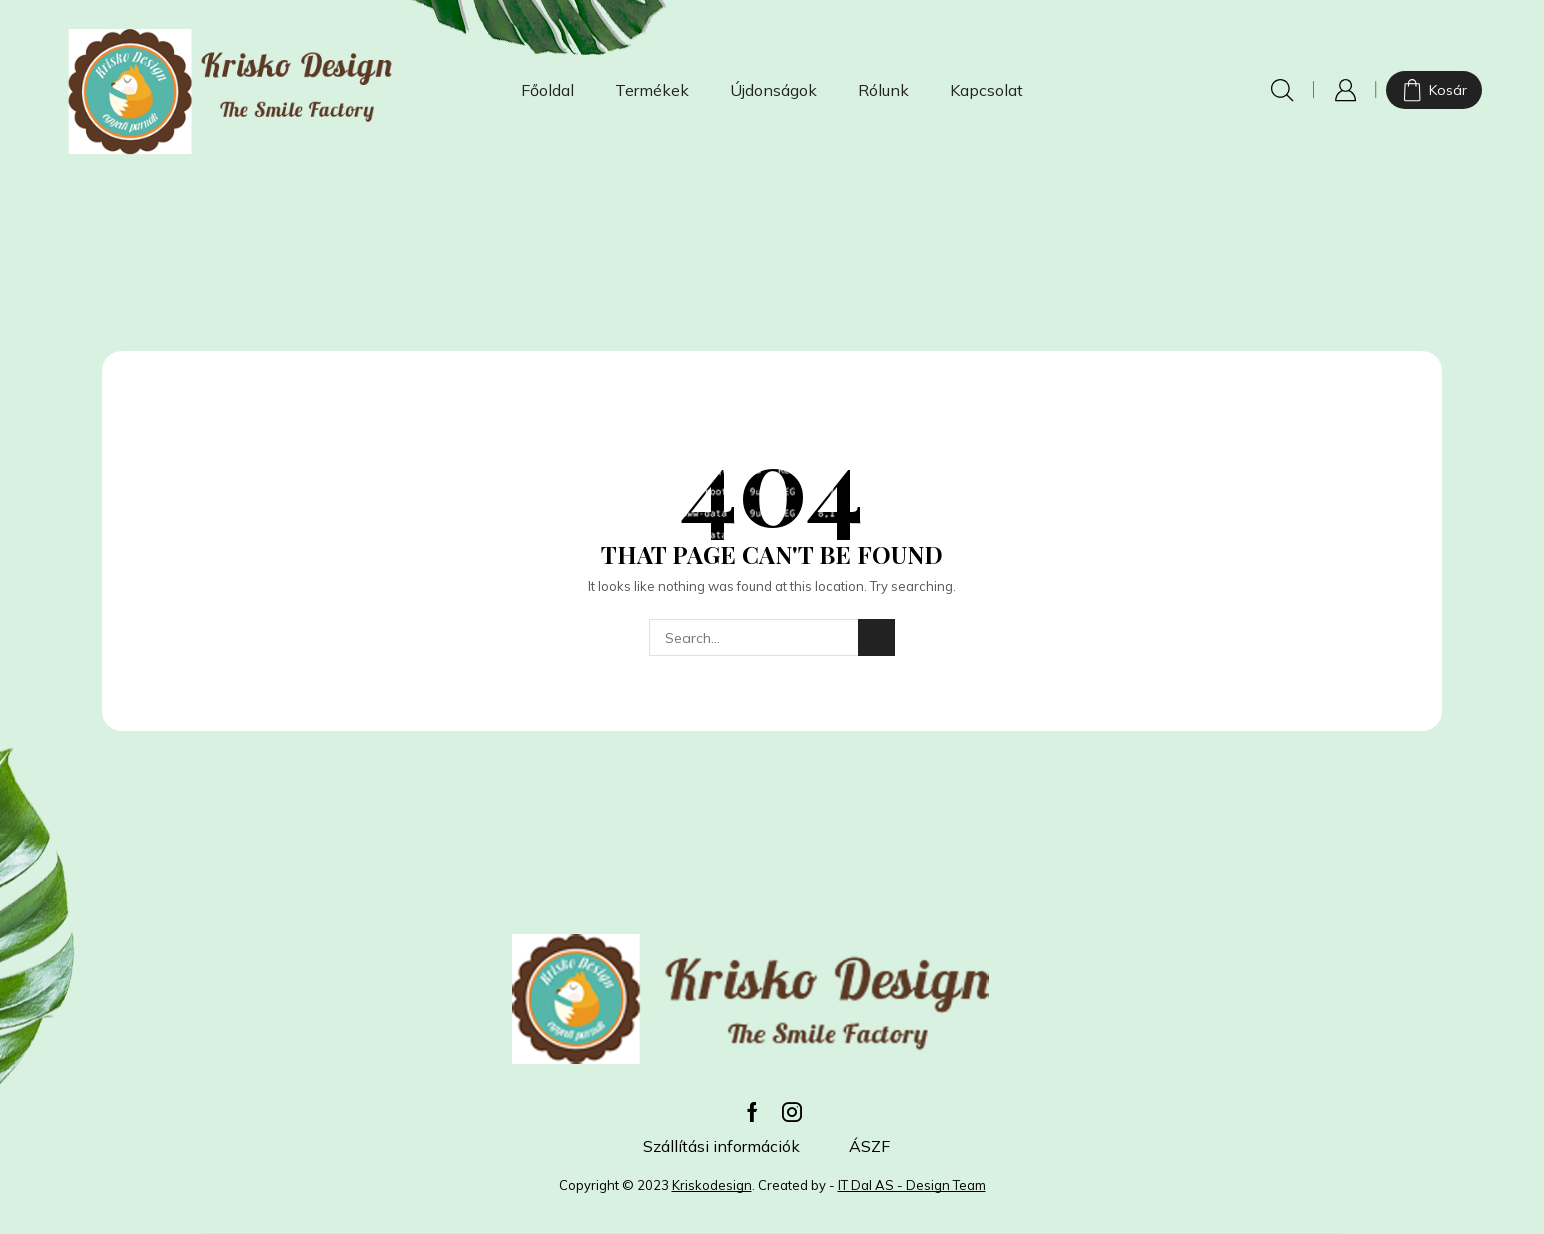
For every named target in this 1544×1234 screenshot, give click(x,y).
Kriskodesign (712, 1185)
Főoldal (547, 90)
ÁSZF (869, 1146)
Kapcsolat (986, 90)
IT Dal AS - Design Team (912, 1185)
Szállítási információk (721, 1146)
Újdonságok (773, 90)
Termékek (652, 90)
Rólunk (883, 90)
